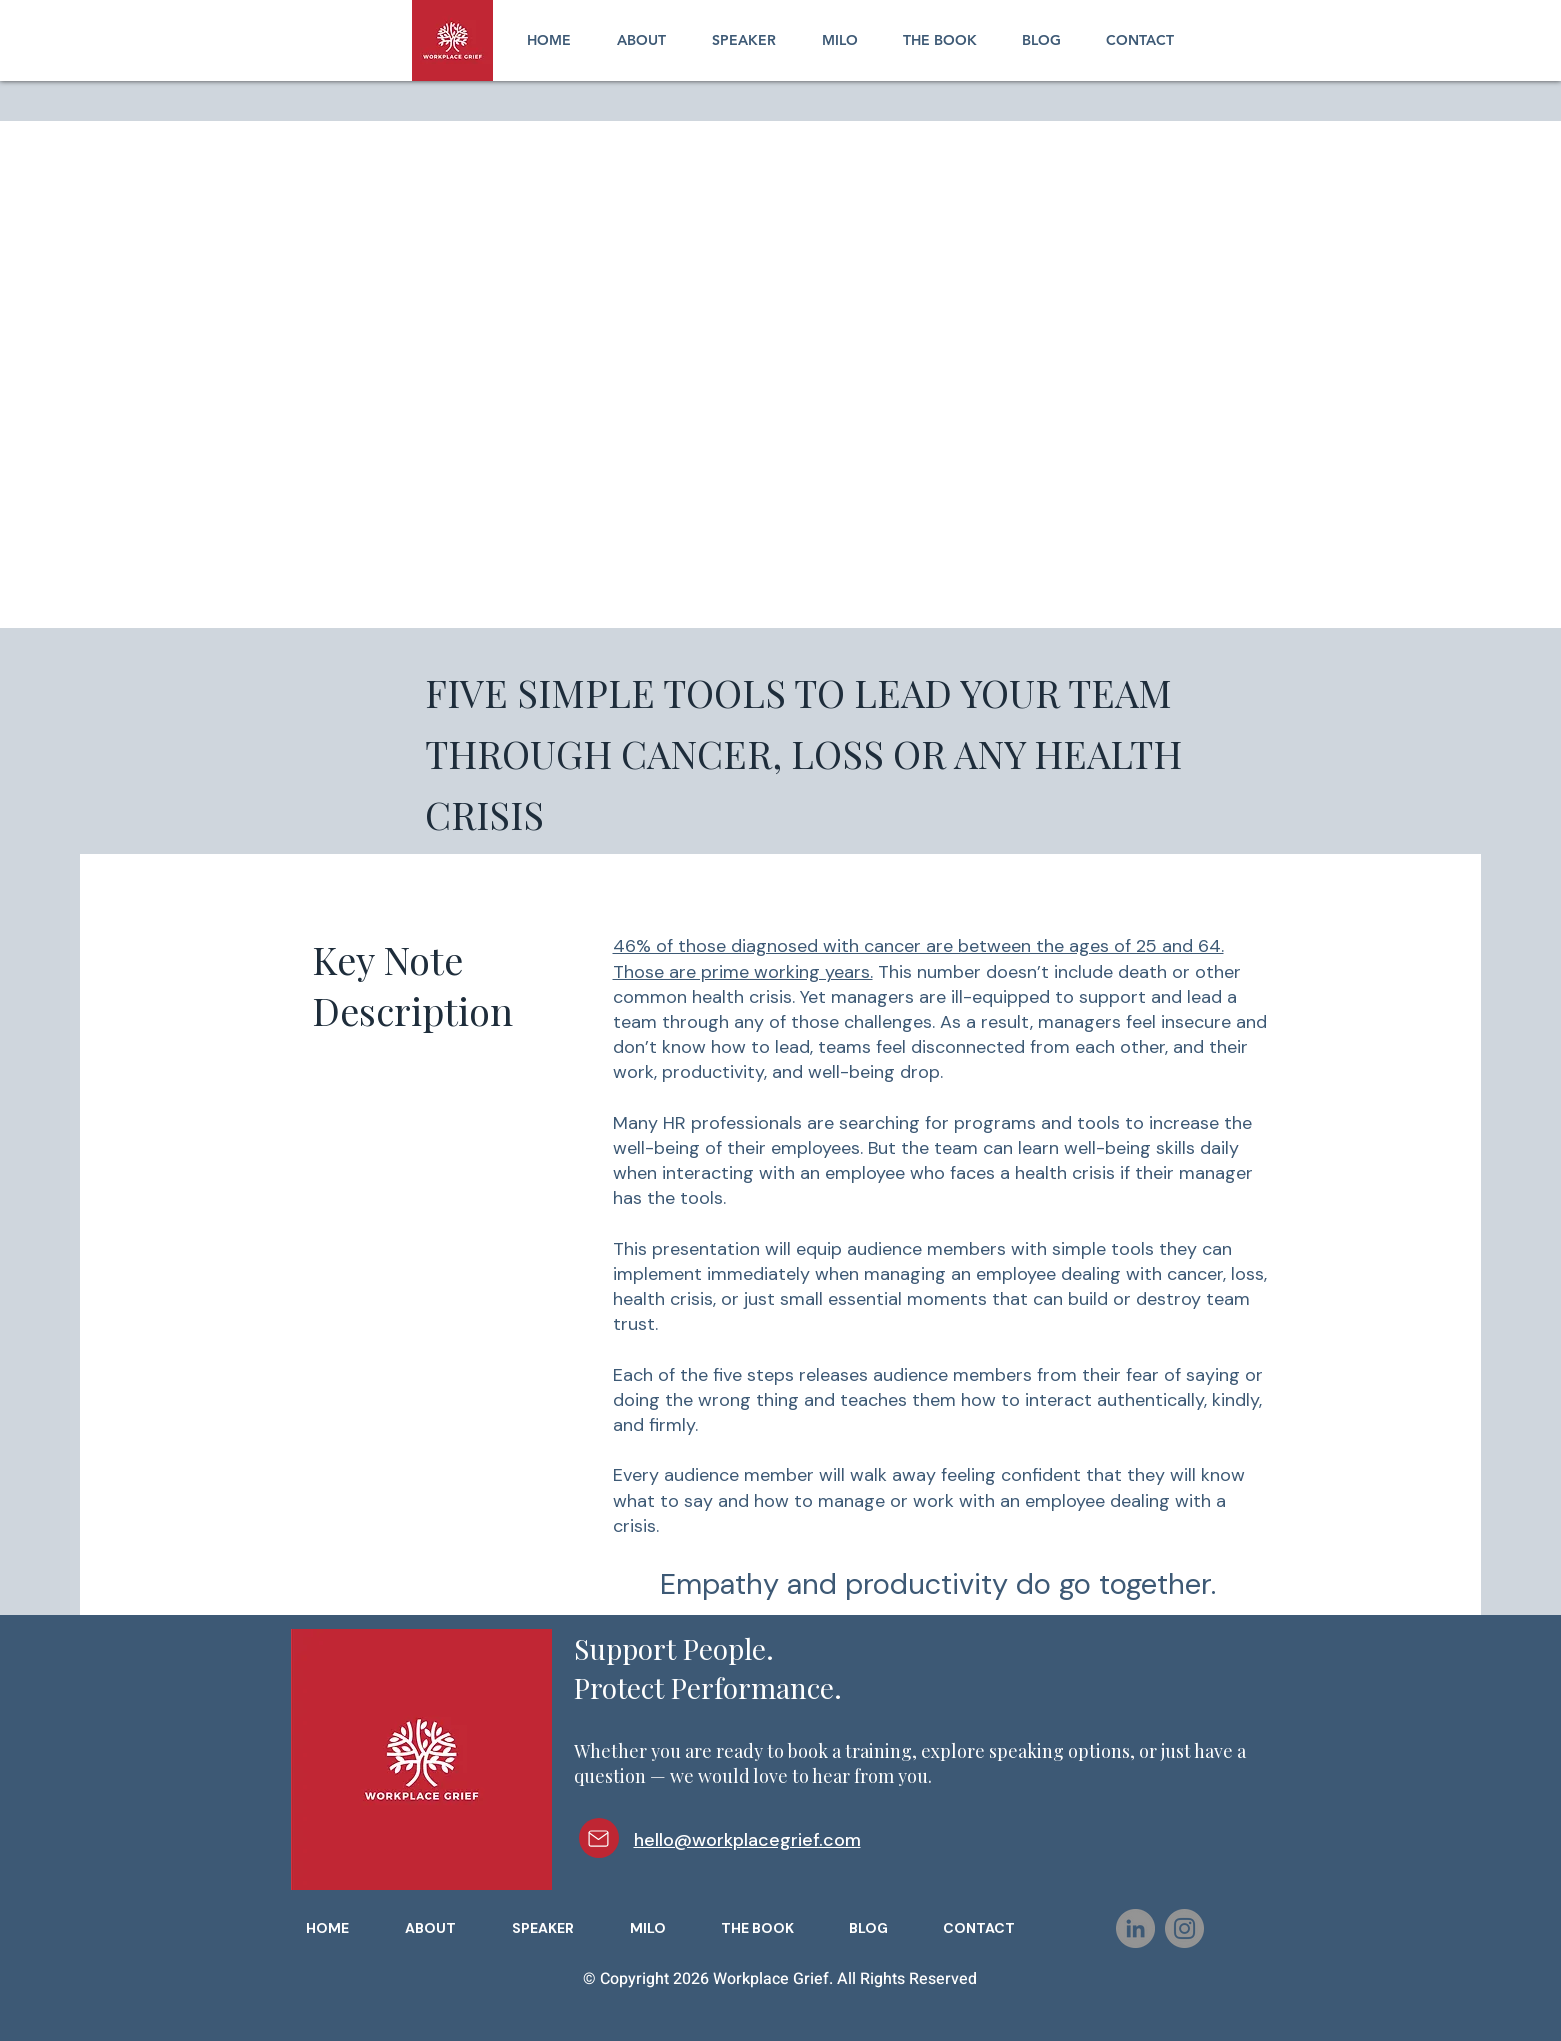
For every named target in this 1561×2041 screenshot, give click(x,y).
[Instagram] (1184, 1928)
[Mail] (599, 1838)
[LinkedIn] (1135, 1928)
